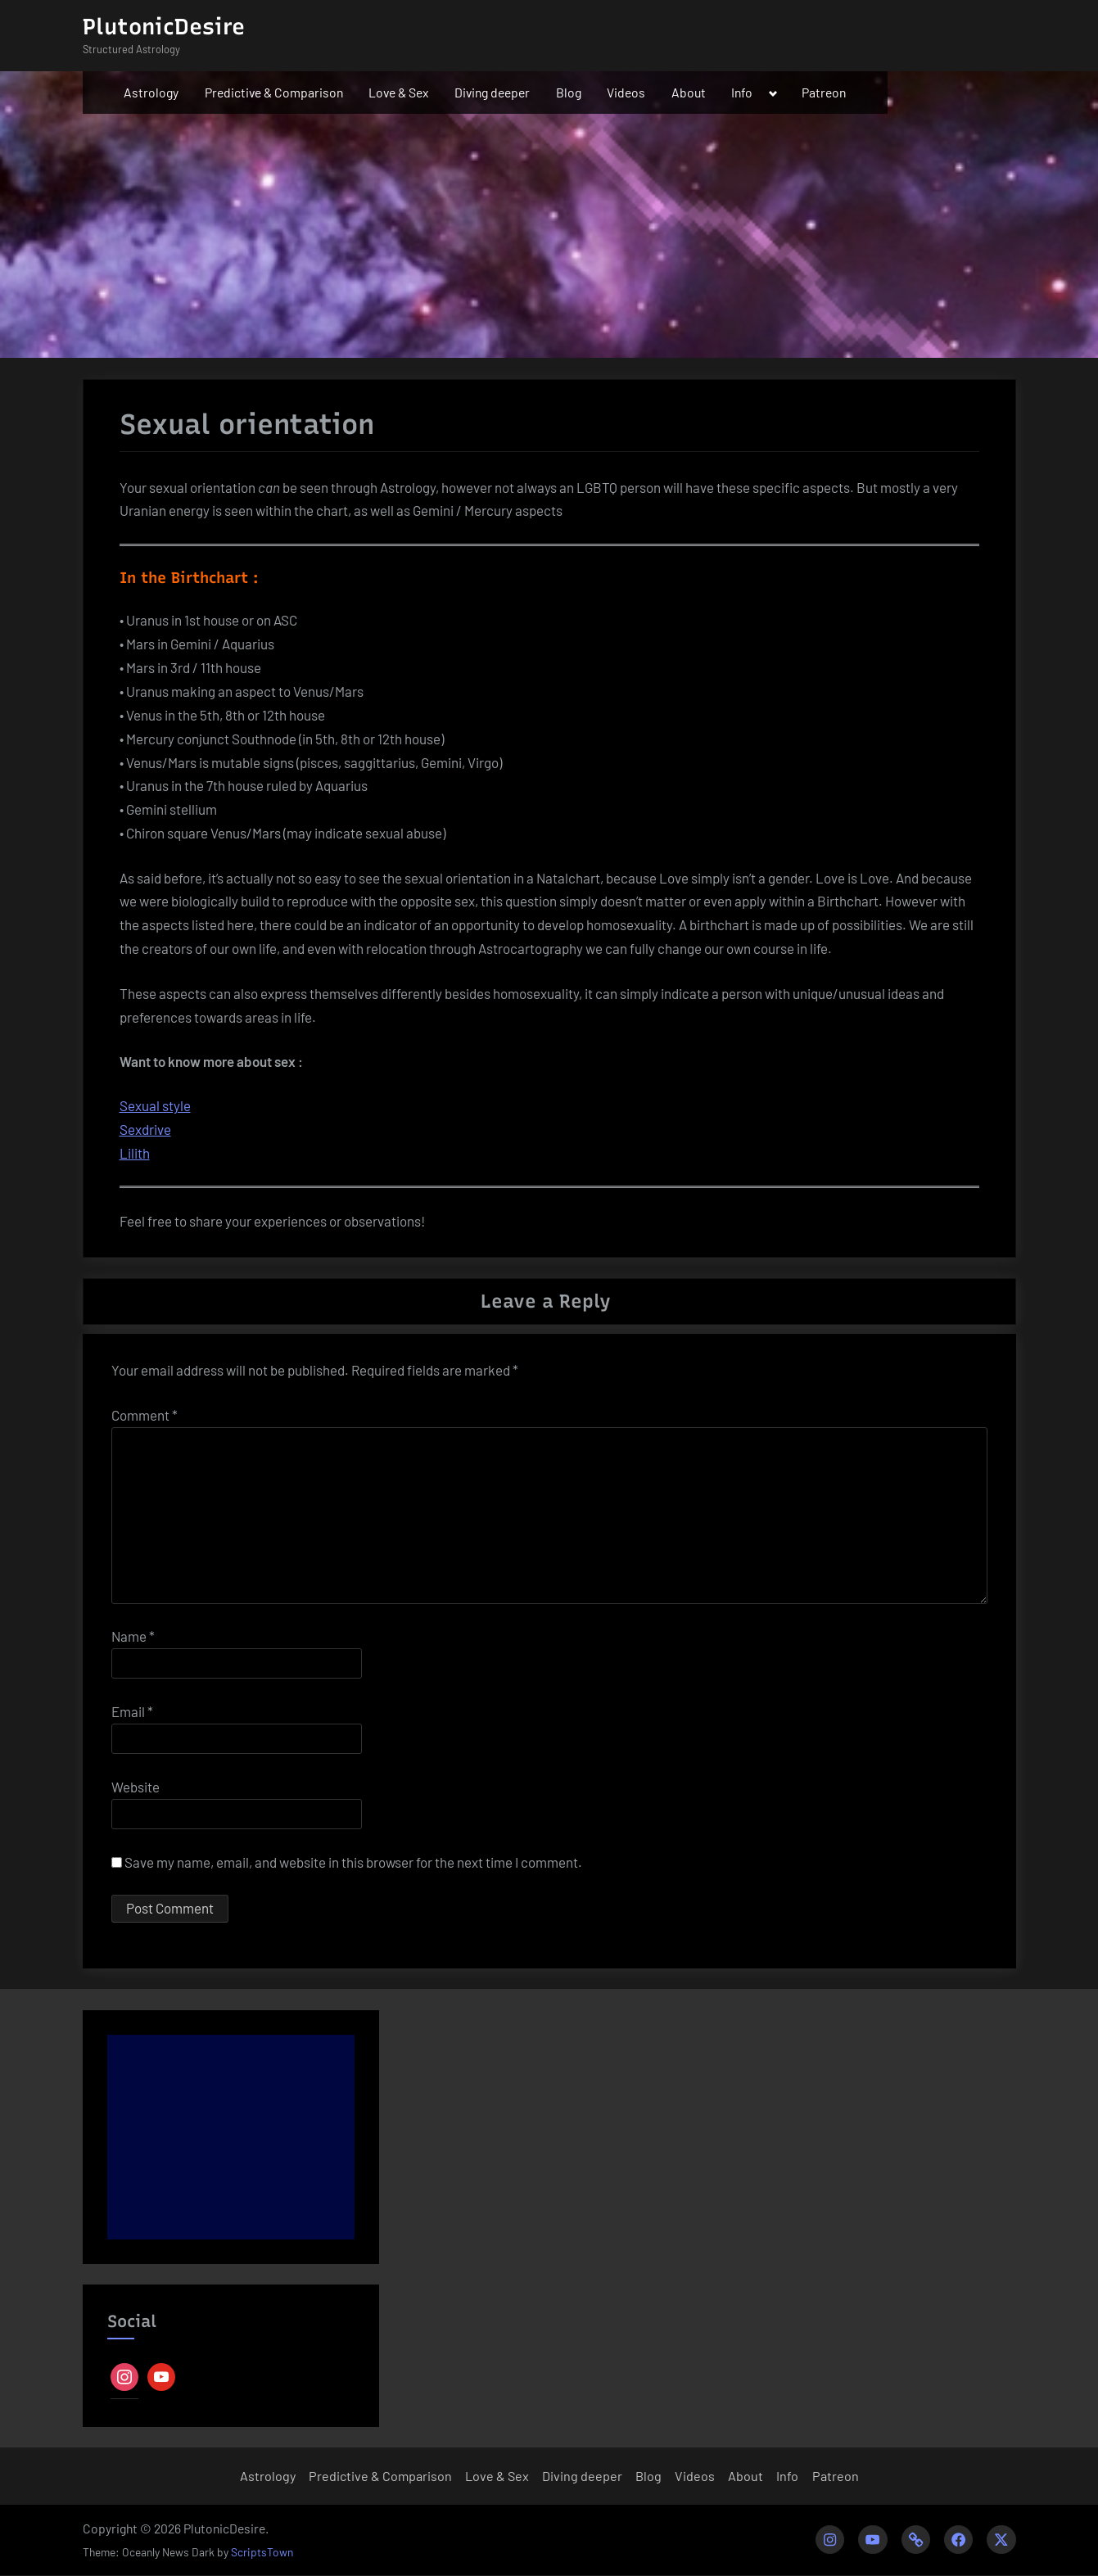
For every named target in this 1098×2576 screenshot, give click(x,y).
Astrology (151, 92)
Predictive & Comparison (274, 92)
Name (133, 1636)
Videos (626, 92)
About (688, 92)
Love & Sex (398, 92)
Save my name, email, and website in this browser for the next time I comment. (353, 1862)
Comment (144, 1415)
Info (741, 92)
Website (135, 1786)
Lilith (135, 1153)
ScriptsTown (262, 2553)
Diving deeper (492, 92)
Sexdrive (145, 1129)
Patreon (824, 92)
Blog (568, 92)
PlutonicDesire (164, 26)
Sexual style (155, 1105)
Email (132, 1711)
